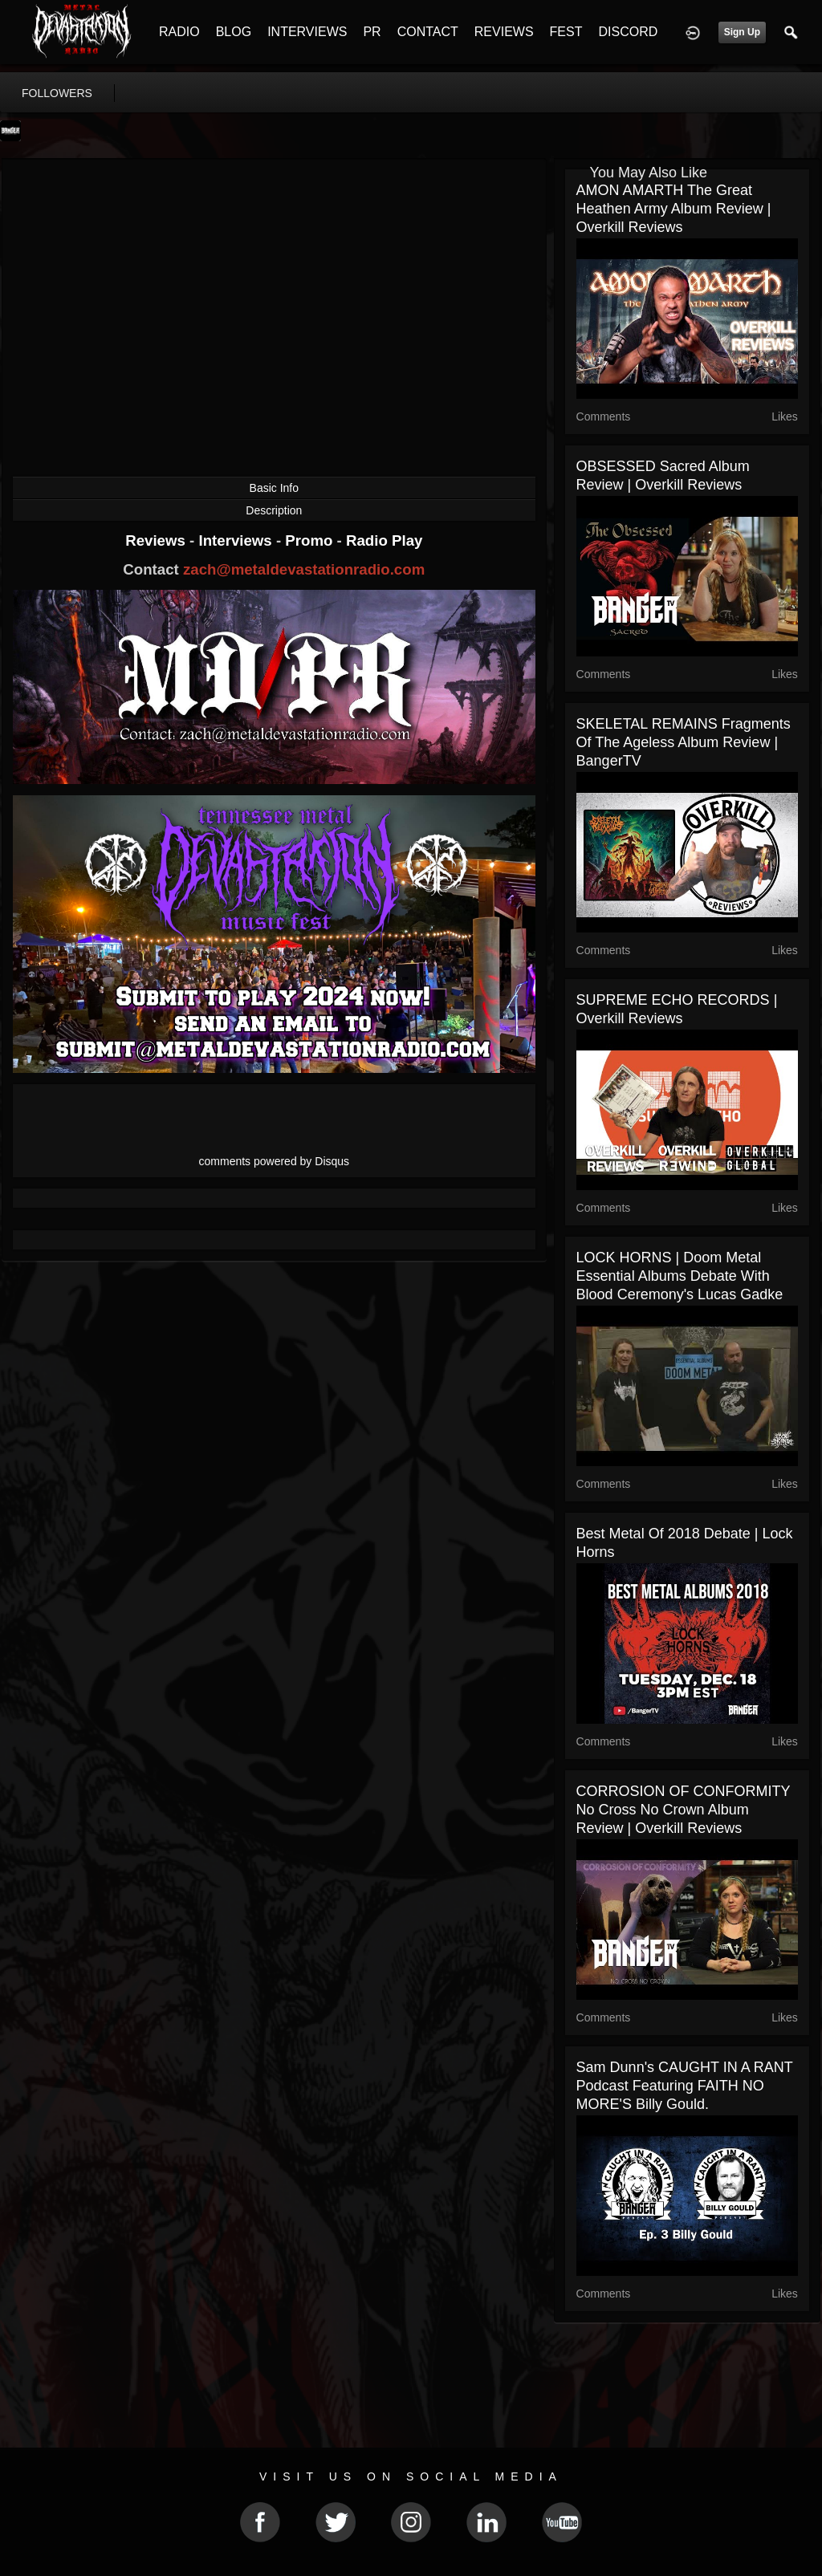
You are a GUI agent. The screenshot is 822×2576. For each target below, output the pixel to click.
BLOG (233, 32)
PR (371, 32)
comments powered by (274, 1161)
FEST (566, 32)
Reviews (157, 540)
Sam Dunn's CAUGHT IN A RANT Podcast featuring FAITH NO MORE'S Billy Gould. (684, 2085)
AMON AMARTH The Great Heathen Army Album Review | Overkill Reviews (673, 208)
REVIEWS (504, 32)
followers (57, 93)
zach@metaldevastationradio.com (304, 569)
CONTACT (427, 32)
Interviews (236, 540)
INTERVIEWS (307, 32)
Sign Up (742, 32)
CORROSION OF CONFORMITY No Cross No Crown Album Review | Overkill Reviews (683, 1809)
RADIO (179, 32)
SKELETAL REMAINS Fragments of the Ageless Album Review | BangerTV (683, 742)
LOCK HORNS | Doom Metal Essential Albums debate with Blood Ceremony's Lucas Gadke (679, 1275)
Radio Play (384, 540)
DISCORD (627, 32)
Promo (310, 540)
